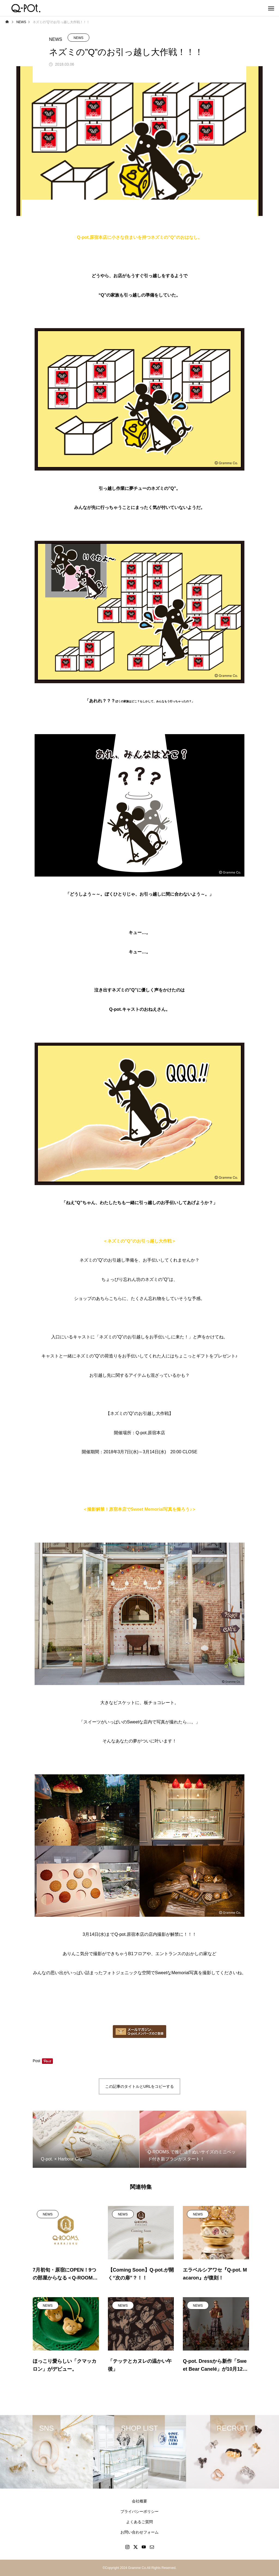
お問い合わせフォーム (139, 2532)
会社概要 (139, 2501)
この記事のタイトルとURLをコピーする (139, 2086)
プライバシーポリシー (139, 2511)
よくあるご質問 (139, 2522)
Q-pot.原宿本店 (150, 1432)
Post (36, 2061)
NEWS (78, 38)
